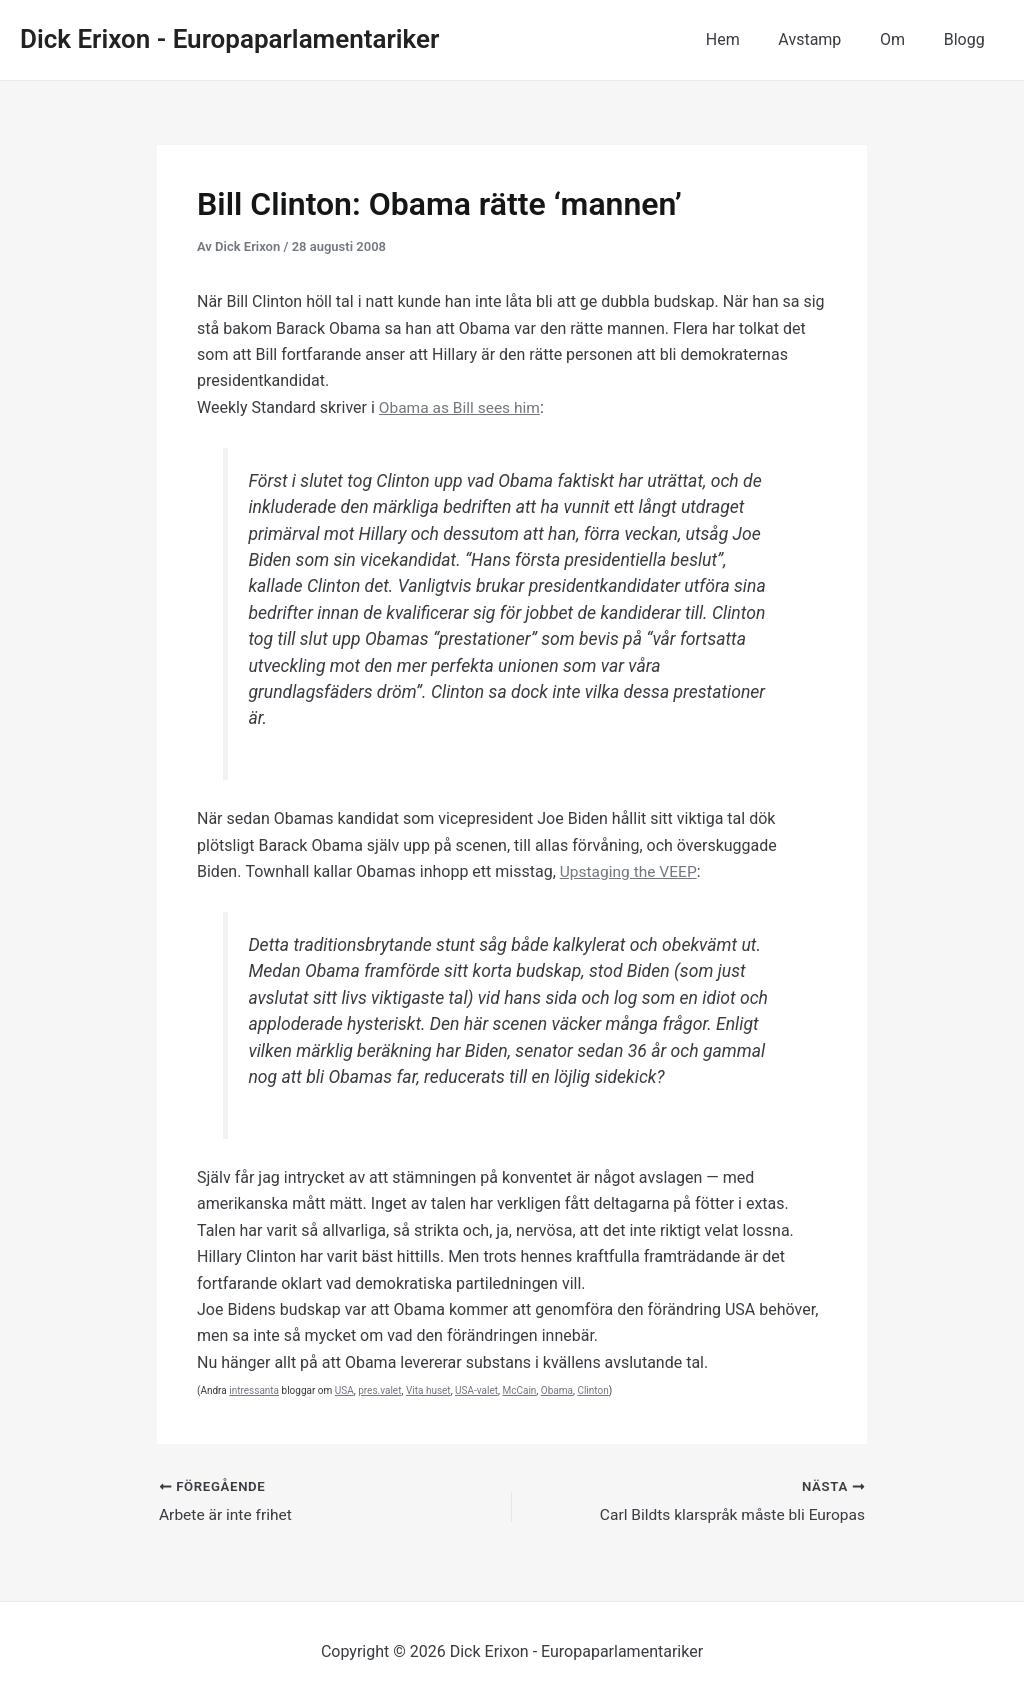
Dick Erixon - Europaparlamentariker (229, 39)
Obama (557, 1390)
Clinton (592, 1390)
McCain (519, 1390)
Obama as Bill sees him (462, 407)
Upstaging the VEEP (630, 871)
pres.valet (379, 1390)
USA (344, 1390)
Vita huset (428, 1390)
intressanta (254, 1390)
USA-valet (476, 1390)
